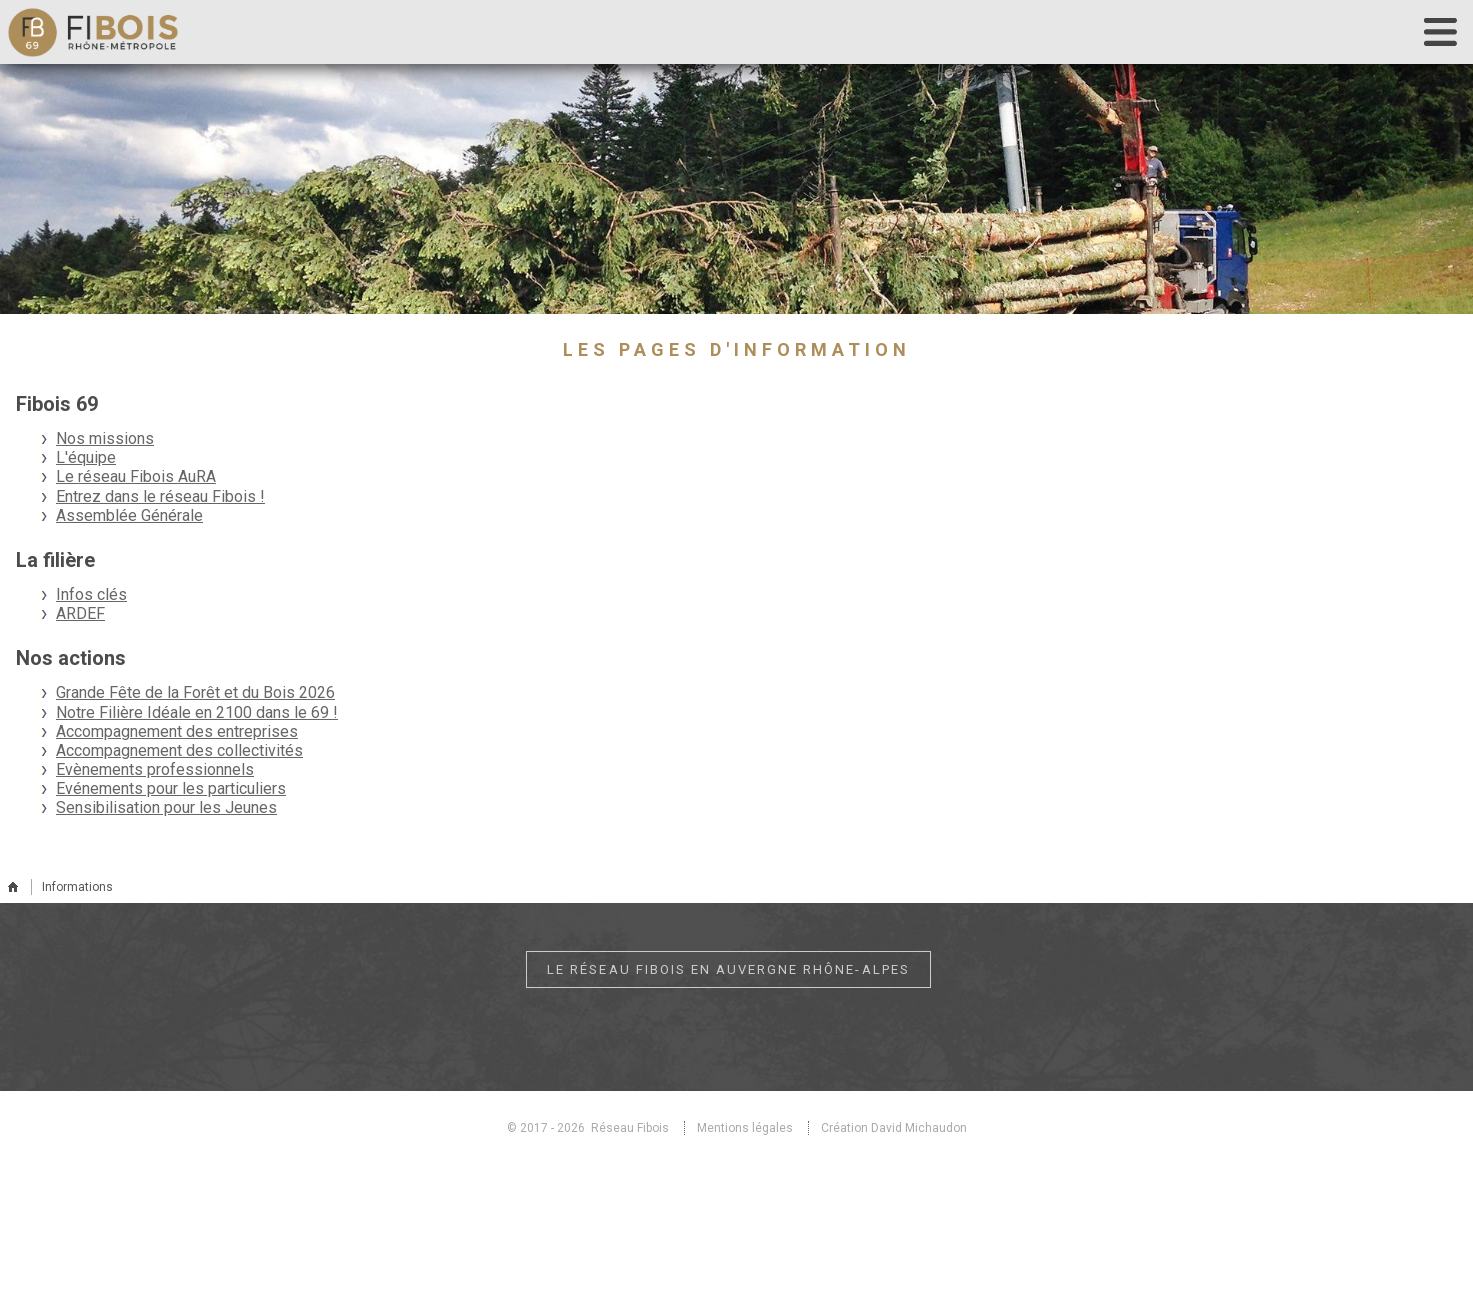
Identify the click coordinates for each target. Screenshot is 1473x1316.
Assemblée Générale (129, 515)
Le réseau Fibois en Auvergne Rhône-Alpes (728, 969)
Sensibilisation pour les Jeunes (166, 807)
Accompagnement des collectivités (179, 750)
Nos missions (105, 438)
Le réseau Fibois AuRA (136, 476)
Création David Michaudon (894, 1128)
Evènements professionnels (155, 769)
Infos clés (91, 594)
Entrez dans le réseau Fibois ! (160, 496)
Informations (77, 887)
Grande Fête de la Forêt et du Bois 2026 (195, 692)
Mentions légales (745, 1128)
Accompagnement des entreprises (177, 731)
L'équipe (86, 457)
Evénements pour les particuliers (171, 788)
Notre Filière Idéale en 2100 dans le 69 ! (197, 712)
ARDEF (80, 613)
